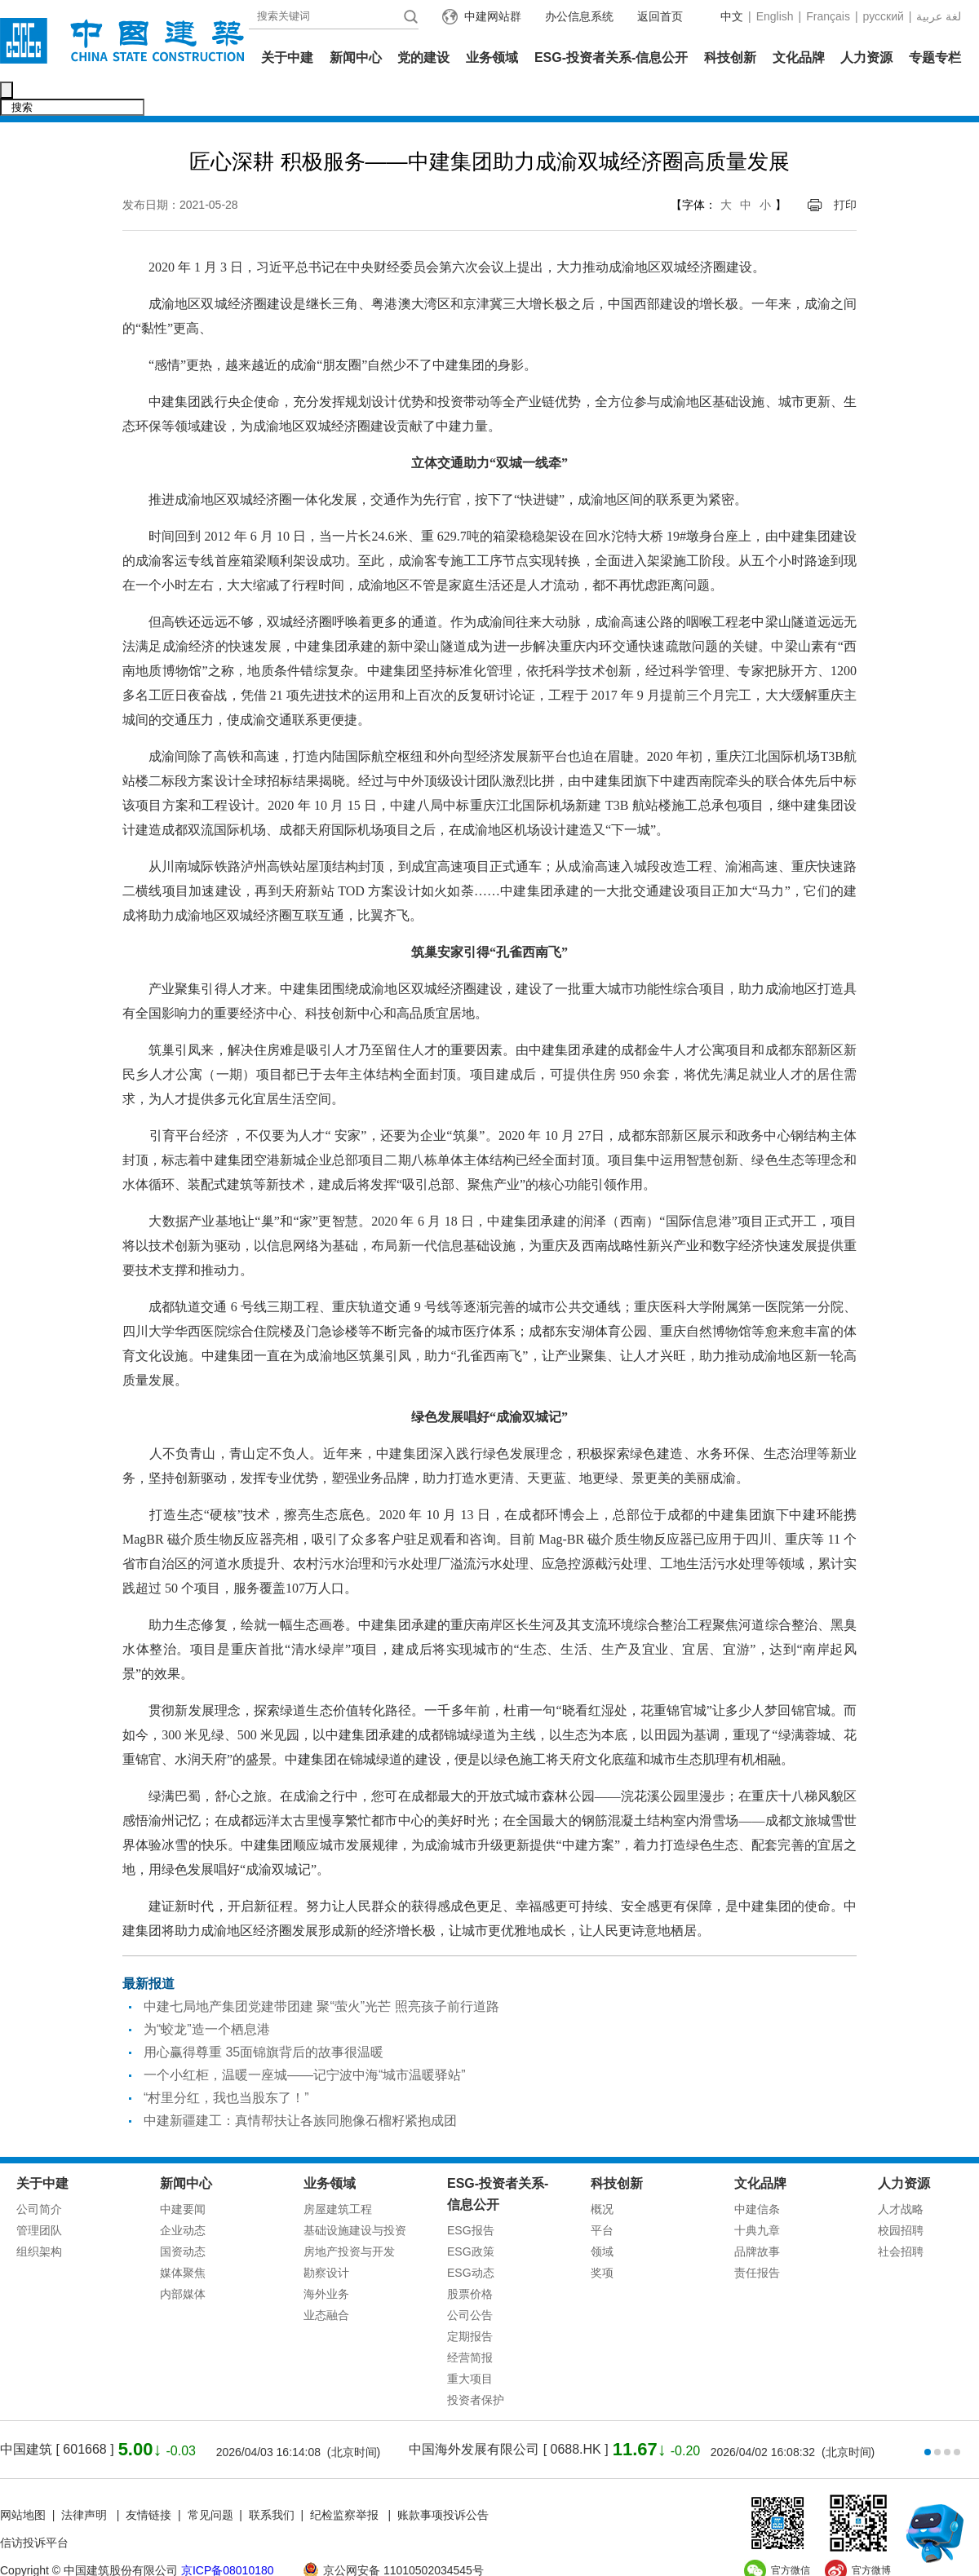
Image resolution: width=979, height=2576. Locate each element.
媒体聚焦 (183, 2238)
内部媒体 (183, 2259)
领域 (602, 2217)
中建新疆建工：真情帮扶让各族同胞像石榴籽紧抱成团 (300, 2086)
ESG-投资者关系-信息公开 (611, 57)
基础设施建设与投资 (354, 2196)
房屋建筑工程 (337, 2174)
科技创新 (730, 57)
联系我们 (272, 2480)
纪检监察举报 (344, 2480)
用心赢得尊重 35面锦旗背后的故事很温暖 (263, 2018)
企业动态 (183, 2196)
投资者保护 (475, 2365)
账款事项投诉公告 (443, 2480)
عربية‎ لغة (938, 16)
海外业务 (326, 2259)
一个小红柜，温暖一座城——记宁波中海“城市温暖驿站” (305, 2041)
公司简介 (39, 2174)
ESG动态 (470, 2238)
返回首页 (660, 16)
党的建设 (423, 57)
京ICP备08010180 (227, 2536)
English (775, 16)
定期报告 (470, 2302)
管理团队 (39, 2196)
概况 (602, 2174)
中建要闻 (183, 2174)
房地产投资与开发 (349, 2217)
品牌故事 (757, 2217)
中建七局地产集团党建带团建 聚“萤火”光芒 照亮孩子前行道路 (321, 1972)
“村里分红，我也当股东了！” (226, 2063)
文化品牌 (799, 57)
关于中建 (287, 57)
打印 (845, 170)
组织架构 (39, 2217)
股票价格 (470, 2259)
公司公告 (470, 2280)
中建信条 (757, 2174)
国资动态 (183, 2217)
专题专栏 (935, 57)
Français (828, 16)
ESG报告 (470, 2196)
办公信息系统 (579, 16)
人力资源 (866, 57)
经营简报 (470, 2323)
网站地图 (23, 2480)
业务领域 (492, 57)
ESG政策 (470, 2217)
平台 (602, 2196)
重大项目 (470, 2344)
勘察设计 (326, 2238)
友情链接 (148, 2480)
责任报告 (757, 2238)
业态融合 (326, 2280)
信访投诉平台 (34, 2508)
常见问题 (210, 2480)
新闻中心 (356, 57)
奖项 (602, 2238)
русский (883, 16)
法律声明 (85, 2480)
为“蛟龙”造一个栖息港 (207, 1995)
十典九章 (757, 2196)
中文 (731, 16)
